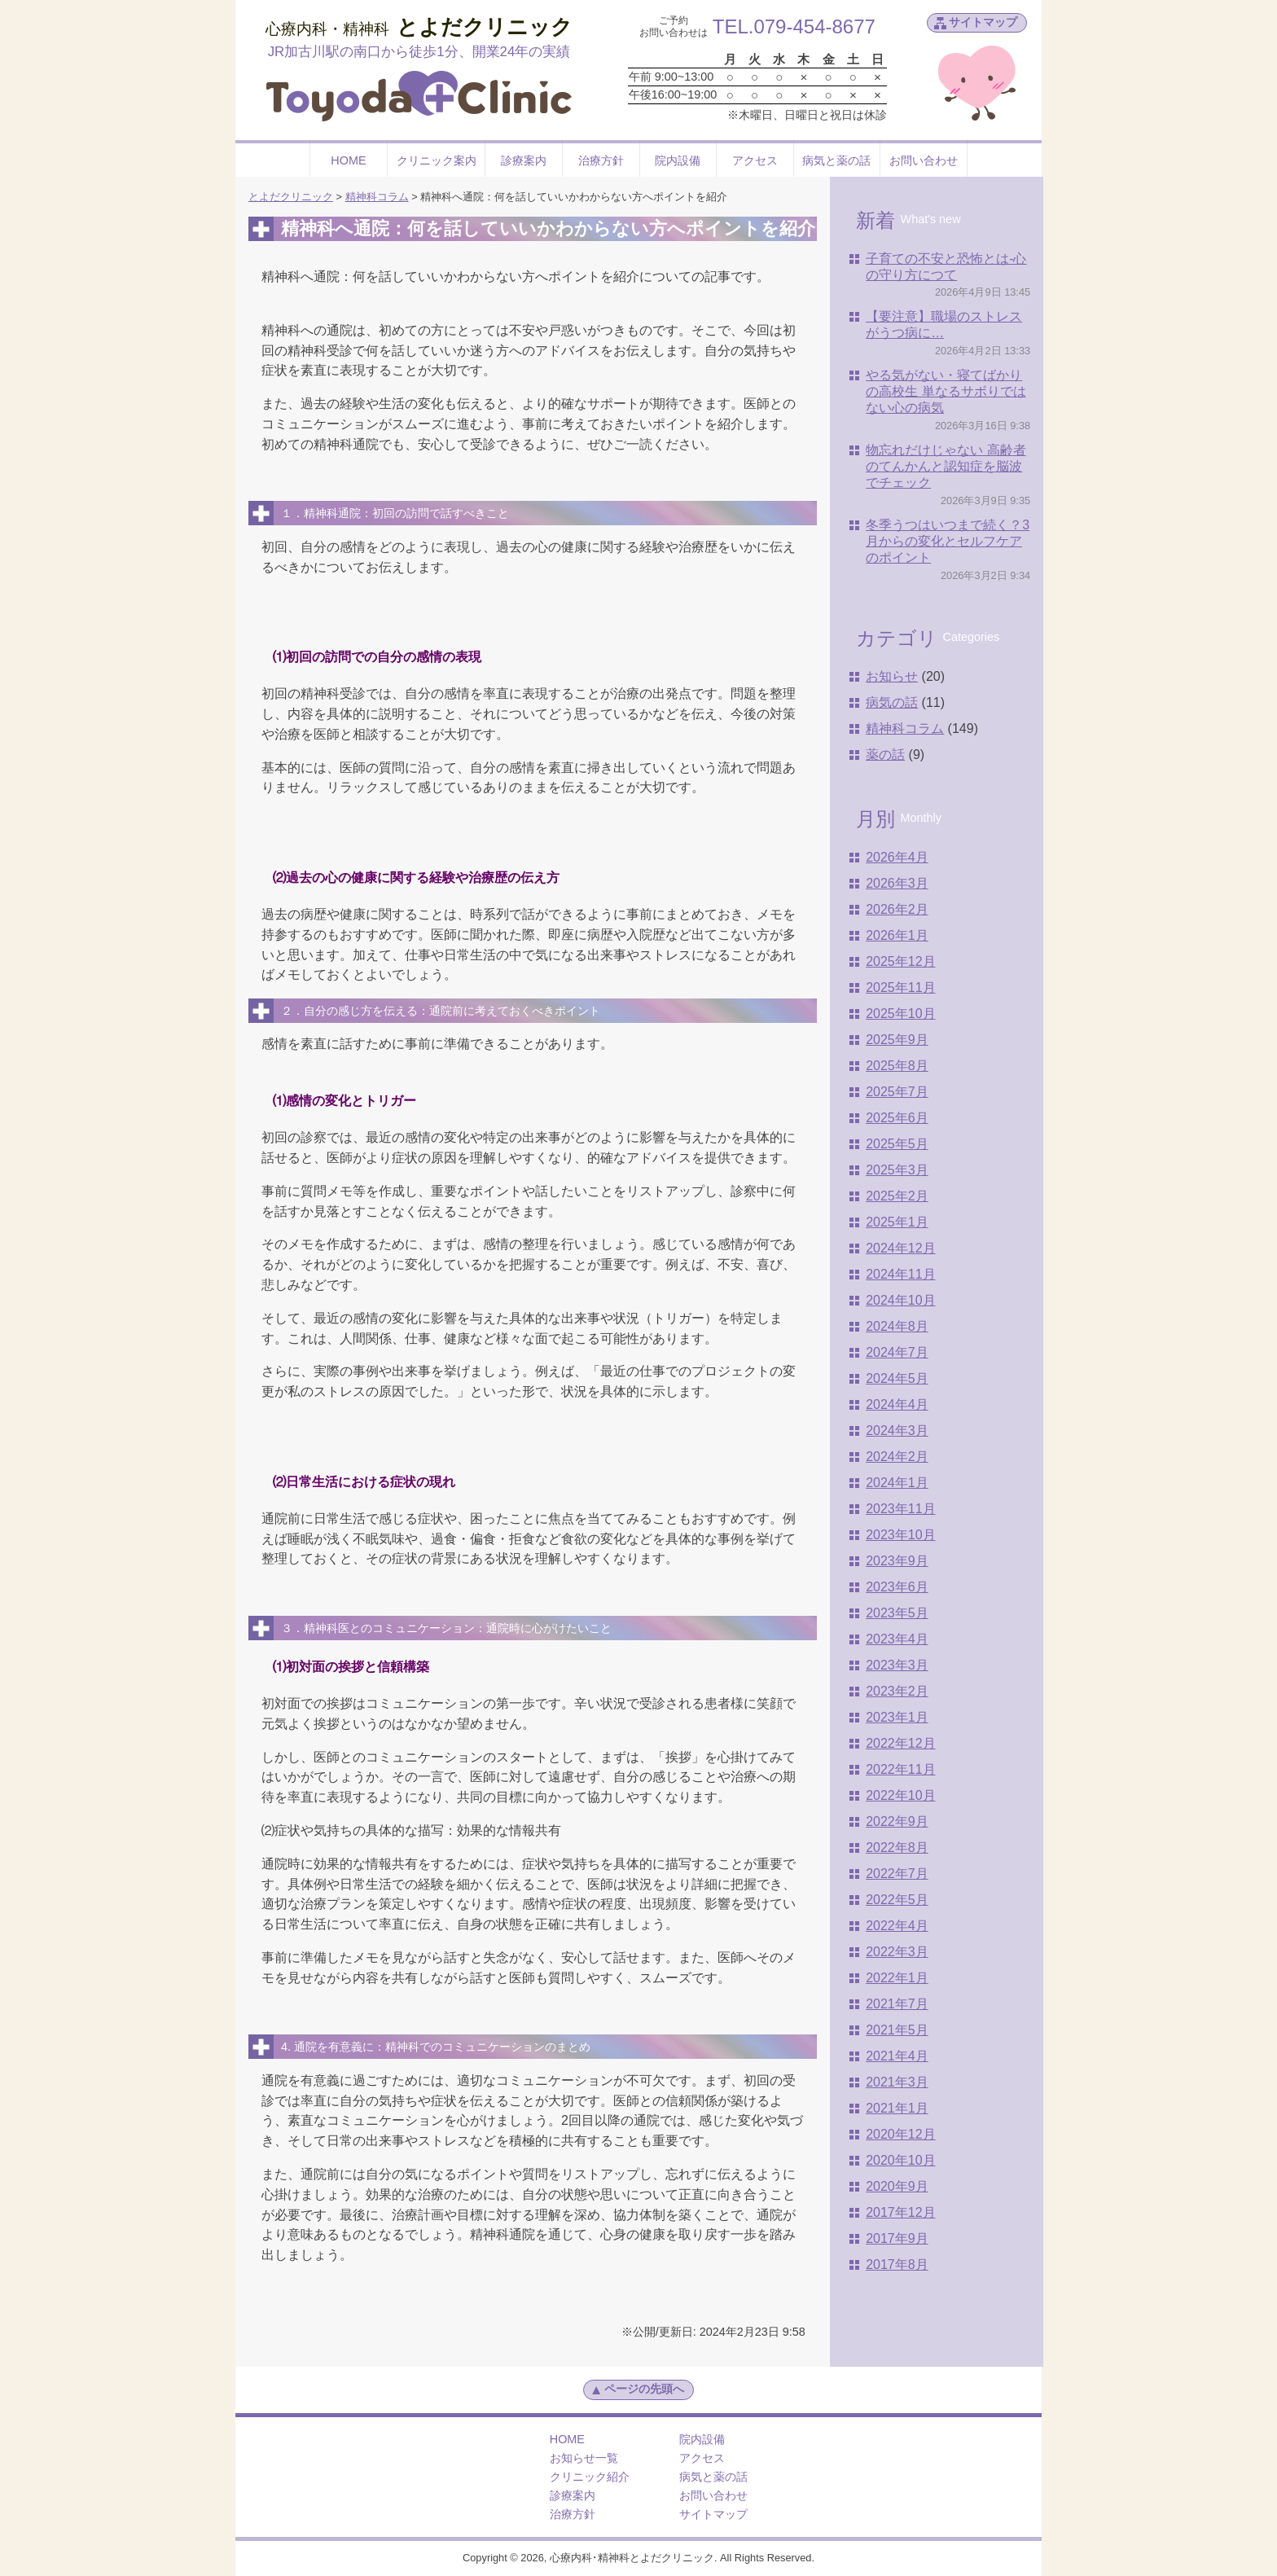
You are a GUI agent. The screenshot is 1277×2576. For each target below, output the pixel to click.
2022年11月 (900, 1769)
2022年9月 (897, 1821)
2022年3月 (897, 1952)
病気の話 (892, 702)
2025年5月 (897, 1144)
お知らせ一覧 (584, 2457)
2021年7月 (897, 2004)
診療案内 (523, 160)
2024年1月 (897, 1483)
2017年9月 (897, 2238)
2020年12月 (900, 2134)
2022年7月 (897, 1873)
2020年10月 (900, 2160)
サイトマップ (983, 22)
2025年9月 (897, 1040)
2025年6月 (897, 1118)
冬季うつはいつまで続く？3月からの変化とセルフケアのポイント (947, 541)
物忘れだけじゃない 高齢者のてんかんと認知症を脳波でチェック (945, 466)
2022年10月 (900, 1795)
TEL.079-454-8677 (794, 26)
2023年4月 (897, 1639)
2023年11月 (900, 1509)
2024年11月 (900, 1274)
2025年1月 (897, 1222)
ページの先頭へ (637, 2390)
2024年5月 (897, 1378)
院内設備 (677, 160)
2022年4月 (897, 1926)
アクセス (755, 160)
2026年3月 (897, 883)
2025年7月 (897, 1092)
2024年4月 (897, 1404)
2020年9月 (897, 2186)
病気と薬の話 (836, 160)
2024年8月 (897, 1326)
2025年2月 (897, 1196)
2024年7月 (897, 1352)
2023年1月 (897, 1717)
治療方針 (601, 160)
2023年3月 (897, 1665)
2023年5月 (897, 1613)
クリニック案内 (436, 160)
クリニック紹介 (590, 2476)
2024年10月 (900, 1300)
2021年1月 (897, 2108)
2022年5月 (897, 1900)
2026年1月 (897, 935)
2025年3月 (897, 1170)
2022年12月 (900, 1743)
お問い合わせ (923, 160)
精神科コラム (905, 728)
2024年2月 (897, 1457)
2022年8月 (897, 1847)
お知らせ (892, 676)
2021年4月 (897, 2056)
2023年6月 (897, 1587)
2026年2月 (897, 909)
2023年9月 (897, 1561)
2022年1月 (897, 1978)
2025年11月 (900, 987)
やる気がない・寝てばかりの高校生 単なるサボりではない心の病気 (945, 391)
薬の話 (885, 754)
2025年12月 (900, 961)
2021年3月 (897, 2082)
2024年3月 (897, 1430)
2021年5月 (897, 2030)
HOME (348, 160)
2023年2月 (897, 1691)
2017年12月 (900, 2212)
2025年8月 (897, 1066)
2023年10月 (900, 1535)
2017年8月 (897, 2264)
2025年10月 (900, 1013)
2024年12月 (900, 1248)
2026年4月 (897, 857)
